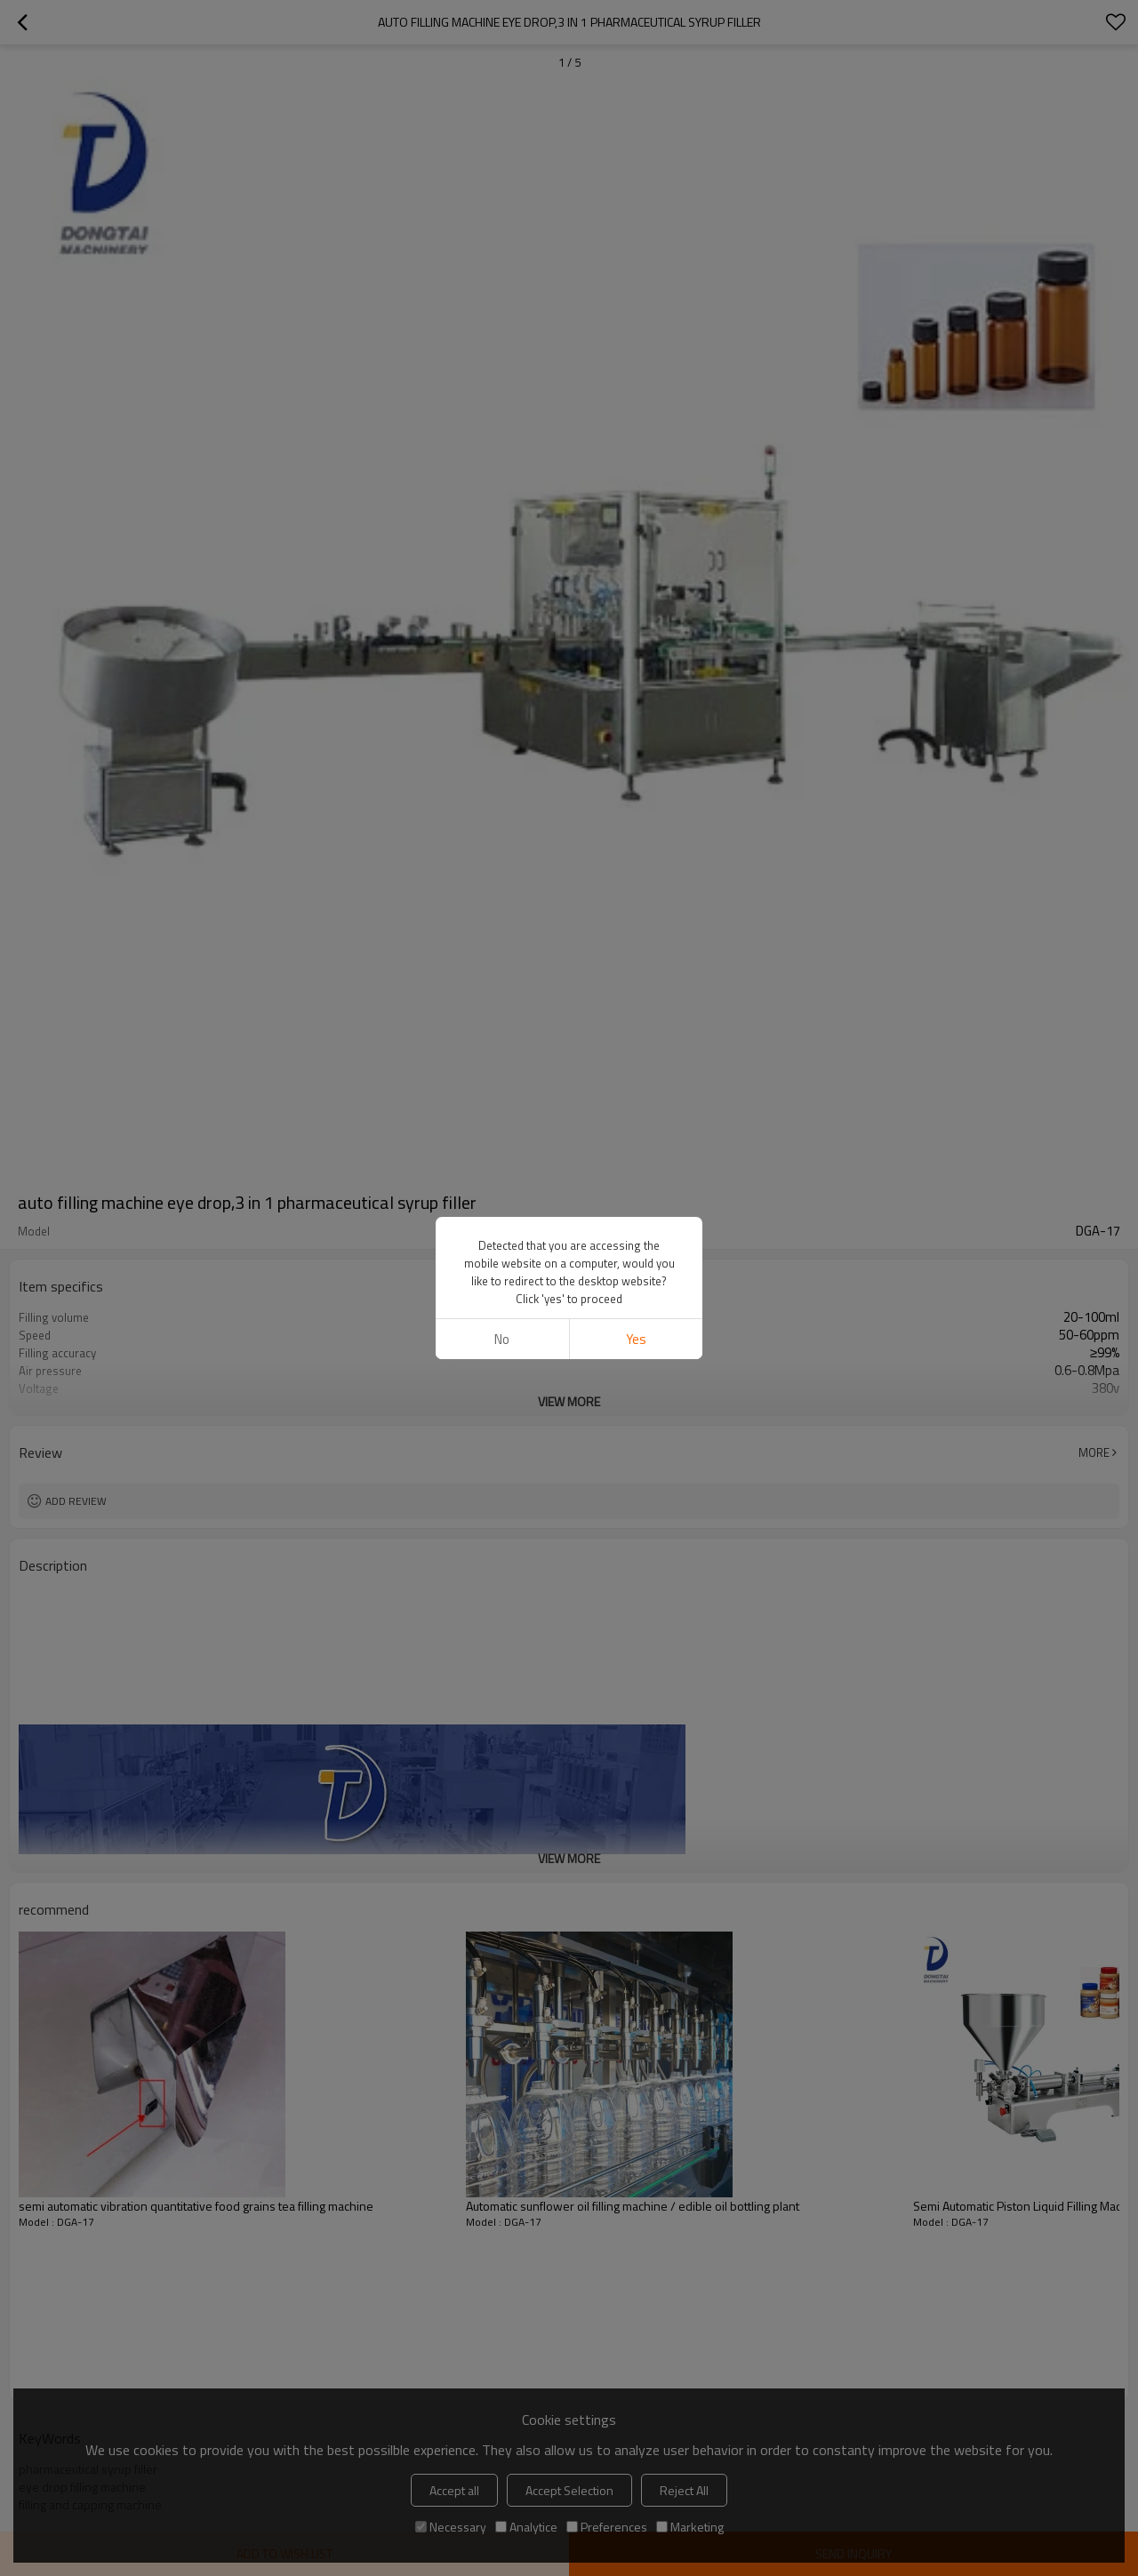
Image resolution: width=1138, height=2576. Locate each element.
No (501, 1339)
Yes (636, 1339)
